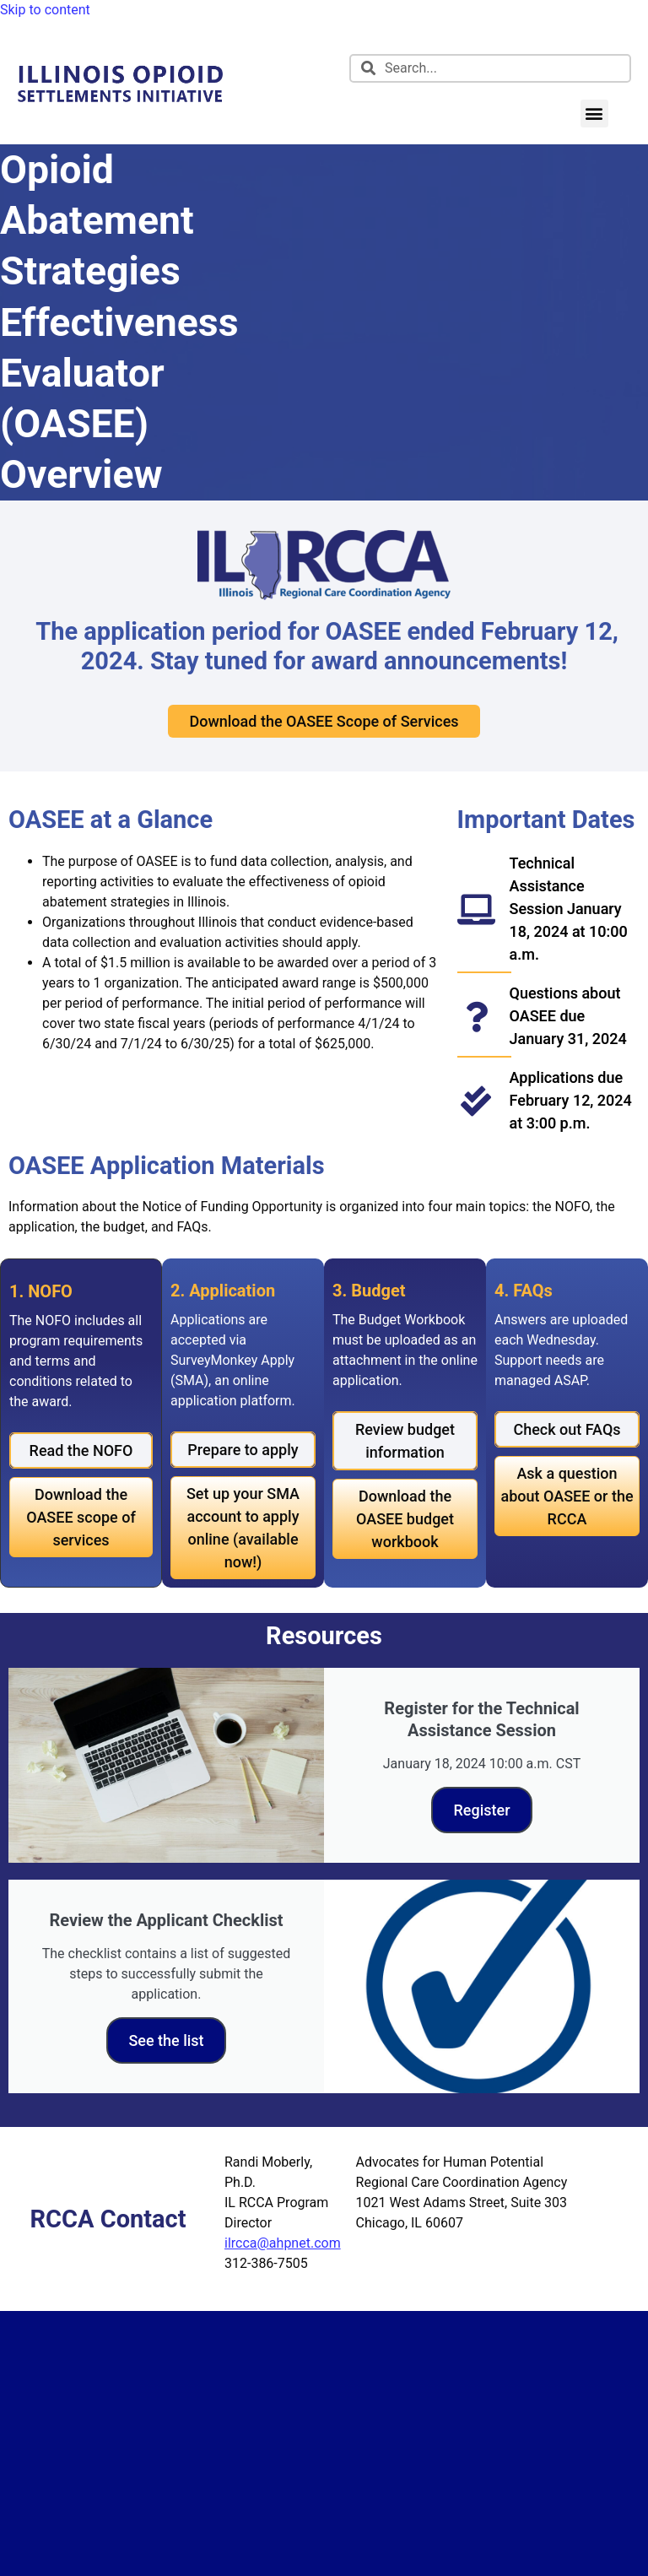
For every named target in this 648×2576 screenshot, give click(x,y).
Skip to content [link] (45, 10)
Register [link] (481, 1810)
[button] (594, 113)
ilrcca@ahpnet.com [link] (282, 2243)
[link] (120, 104)
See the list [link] (165, 2040)
